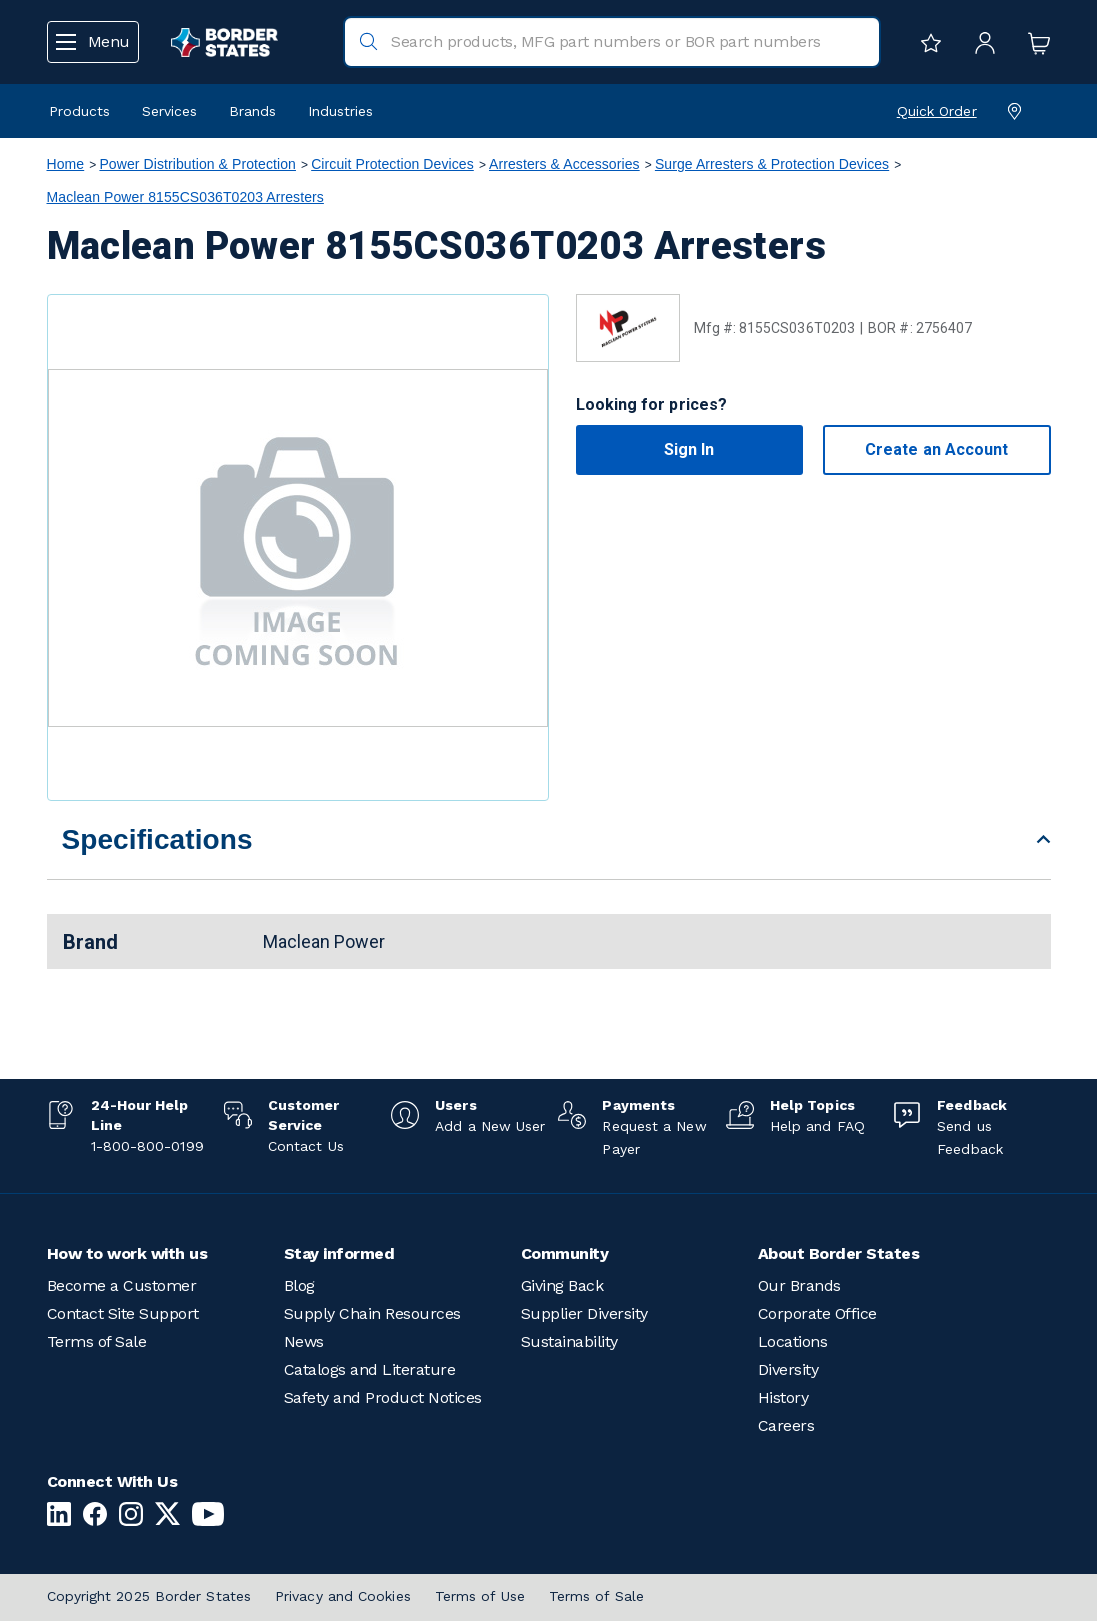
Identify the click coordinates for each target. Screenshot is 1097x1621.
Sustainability (569, 1341)
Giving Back (562, 1285)
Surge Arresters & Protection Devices (772, 164)
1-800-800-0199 (147, 1146)
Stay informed (339, 1253)
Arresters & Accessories (564, 164)
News (304, 1341)
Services (169, 111)
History (783, 1397)
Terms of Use (480, 1596)
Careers (786, 1425)
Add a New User (490, 1126)
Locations (793, 1341)
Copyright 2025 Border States (149, 1596)
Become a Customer (122, 1285)
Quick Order (937, 111)
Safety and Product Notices (383, 1397)
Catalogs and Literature (370, 1369)
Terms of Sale (97, 1341)
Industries (340, 111)
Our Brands (799, 1285)
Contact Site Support (123, 1313)
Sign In (689, 449)
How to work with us (127, 1253)
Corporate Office (817, 1313)
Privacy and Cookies (343, 1596)
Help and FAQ (817, 1126)
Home (66, 164)
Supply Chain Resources (372, 1313)
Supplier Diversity (584, 1313)
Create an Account (936, 449)
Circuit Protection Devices (392, 164)
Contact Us (306, 1146)
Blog (299, 1285)
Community (565, 1253)
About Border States (839, 1253)
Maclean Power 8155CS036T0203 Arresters (185, 197)
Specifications (157, 839)
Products (79, 111)
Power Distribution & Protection (197, 164)
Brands (252, 111)
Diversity (788, 1369)
